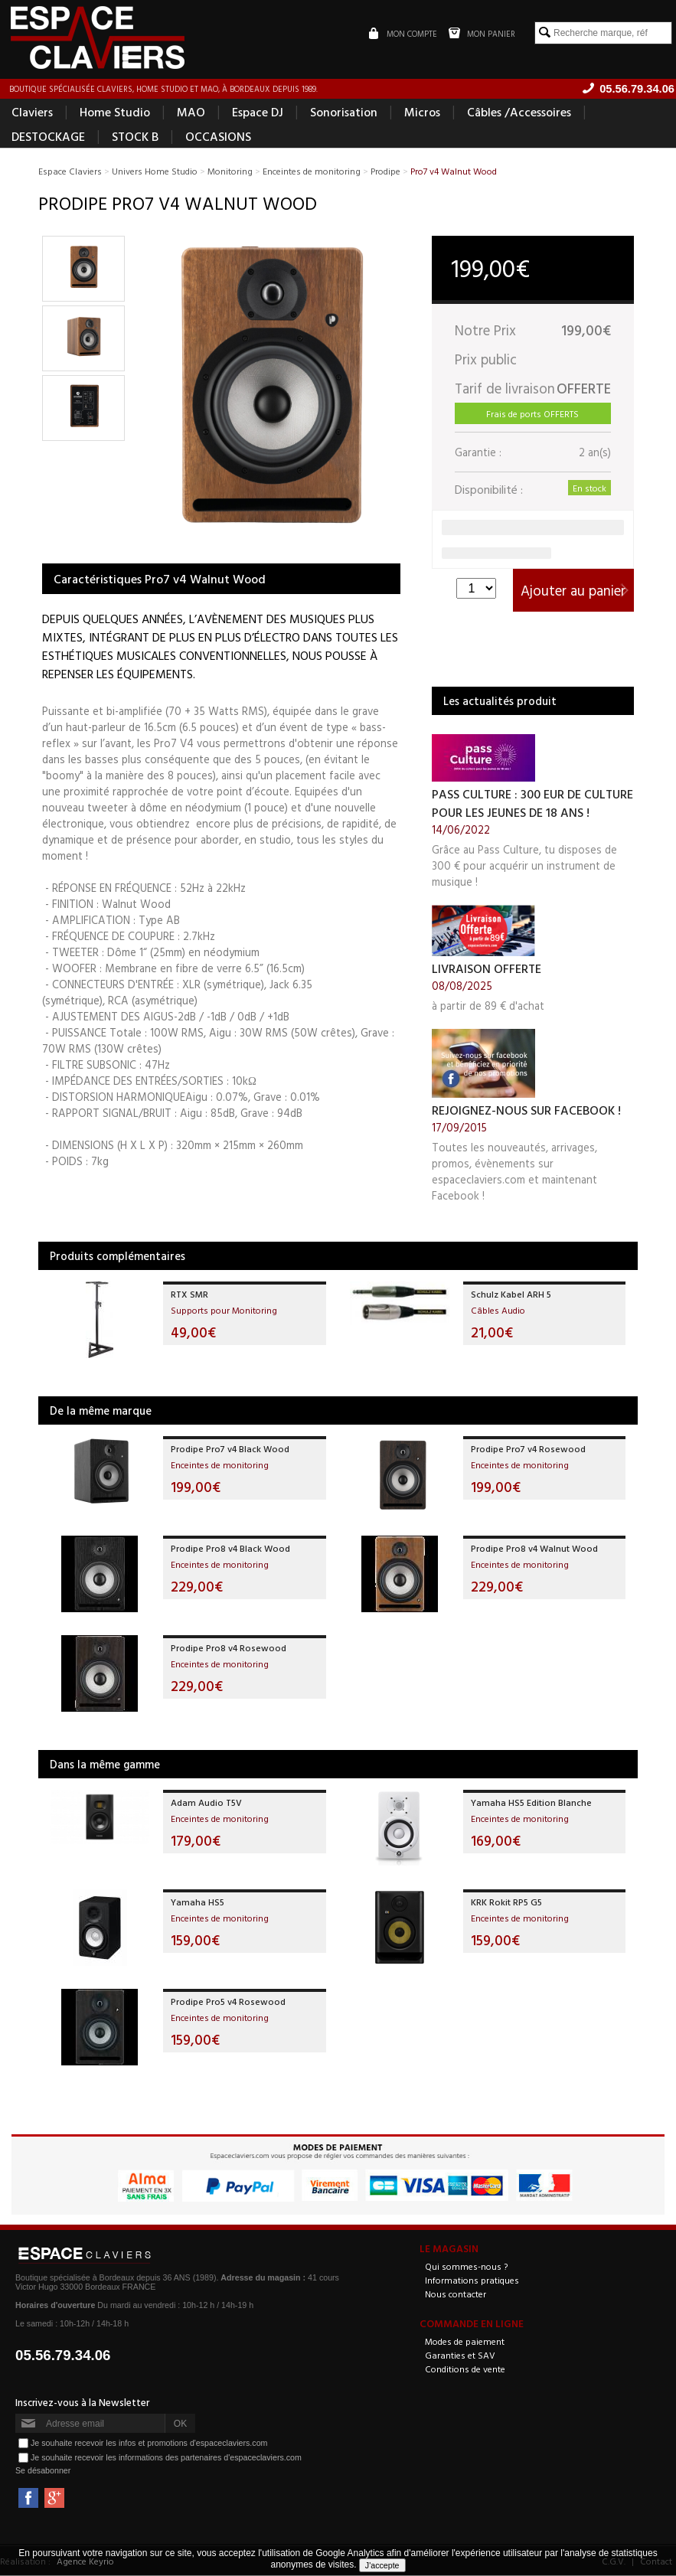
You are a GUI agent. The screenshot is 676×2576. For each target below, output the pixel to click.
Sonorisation (343, 112)
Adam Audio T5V (206, 1802)
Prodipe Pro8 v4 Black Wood (230, 1548)
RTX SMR (189, 1294)
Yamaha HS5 (197, 1901)
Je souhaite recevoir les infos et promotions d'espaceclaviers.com (149, 2442)
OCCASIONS (218, 136)
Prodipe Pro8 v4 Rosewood (228, 1647)
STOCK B (135, 136)
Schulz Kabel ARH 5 (511, 1294)
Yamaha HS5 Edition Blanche (531, 1802)
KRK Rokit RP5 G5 (506, 1901)
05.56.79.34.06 (63, 2356)
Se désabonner (42, 2471)
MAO (191, 112)
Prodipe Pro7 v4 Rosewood (528, 1448)
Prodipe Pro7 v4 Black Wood (230, 1448)
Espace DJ (257, 112)
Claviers (32, 112)
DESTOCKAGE (48, 136)
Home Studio (115, 112)
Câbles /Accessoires (519, 112)
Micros (422, 112)
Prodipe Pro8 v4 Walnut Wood (534, 1548)
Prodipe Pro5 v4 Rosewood (228, 2001)
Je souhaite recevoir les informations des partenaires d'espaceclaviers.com (166, 2457)
